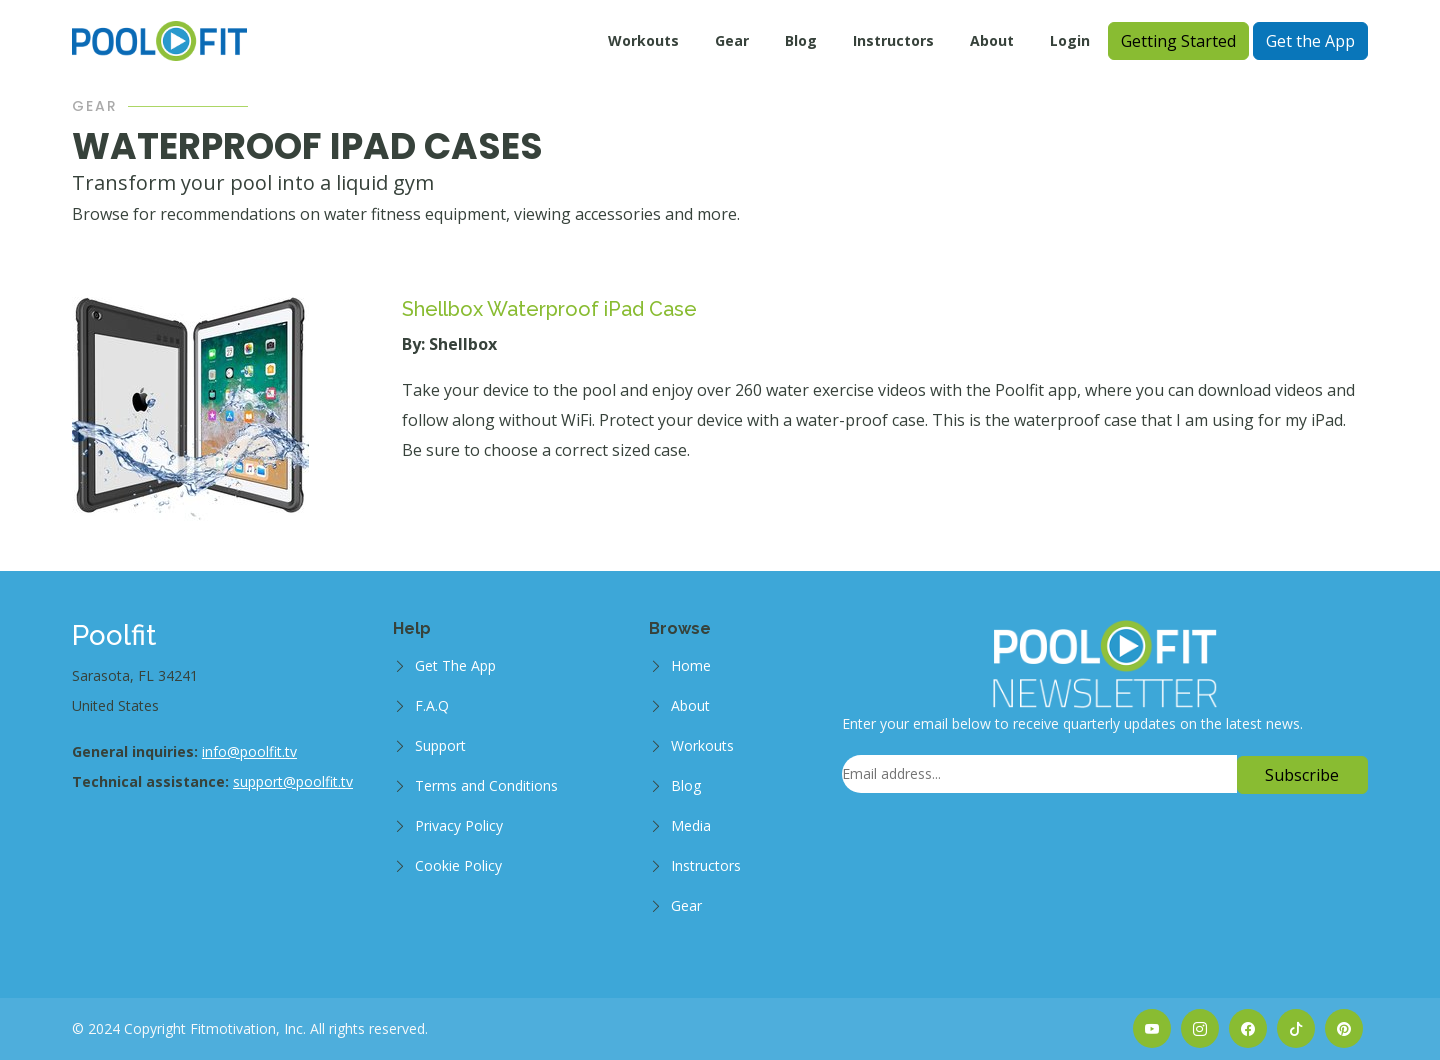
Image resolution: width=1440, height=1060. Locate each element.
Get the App (1310, 41)
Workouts (643, 40)
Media (691, 825)
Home (691, 665)
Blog (801, 40)
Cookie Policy (458, 865)
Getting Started (1178, 41)
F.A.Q (432, 705)
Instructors (893, 40)
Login (1070, 40)
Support (440, 745)
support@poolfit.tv (293, 781)
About (992, 40)
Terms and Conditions (486, 785)
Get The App (455, 665)
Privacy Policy (459, 825)
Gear (732, 40)
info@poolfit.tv (249, 751)
